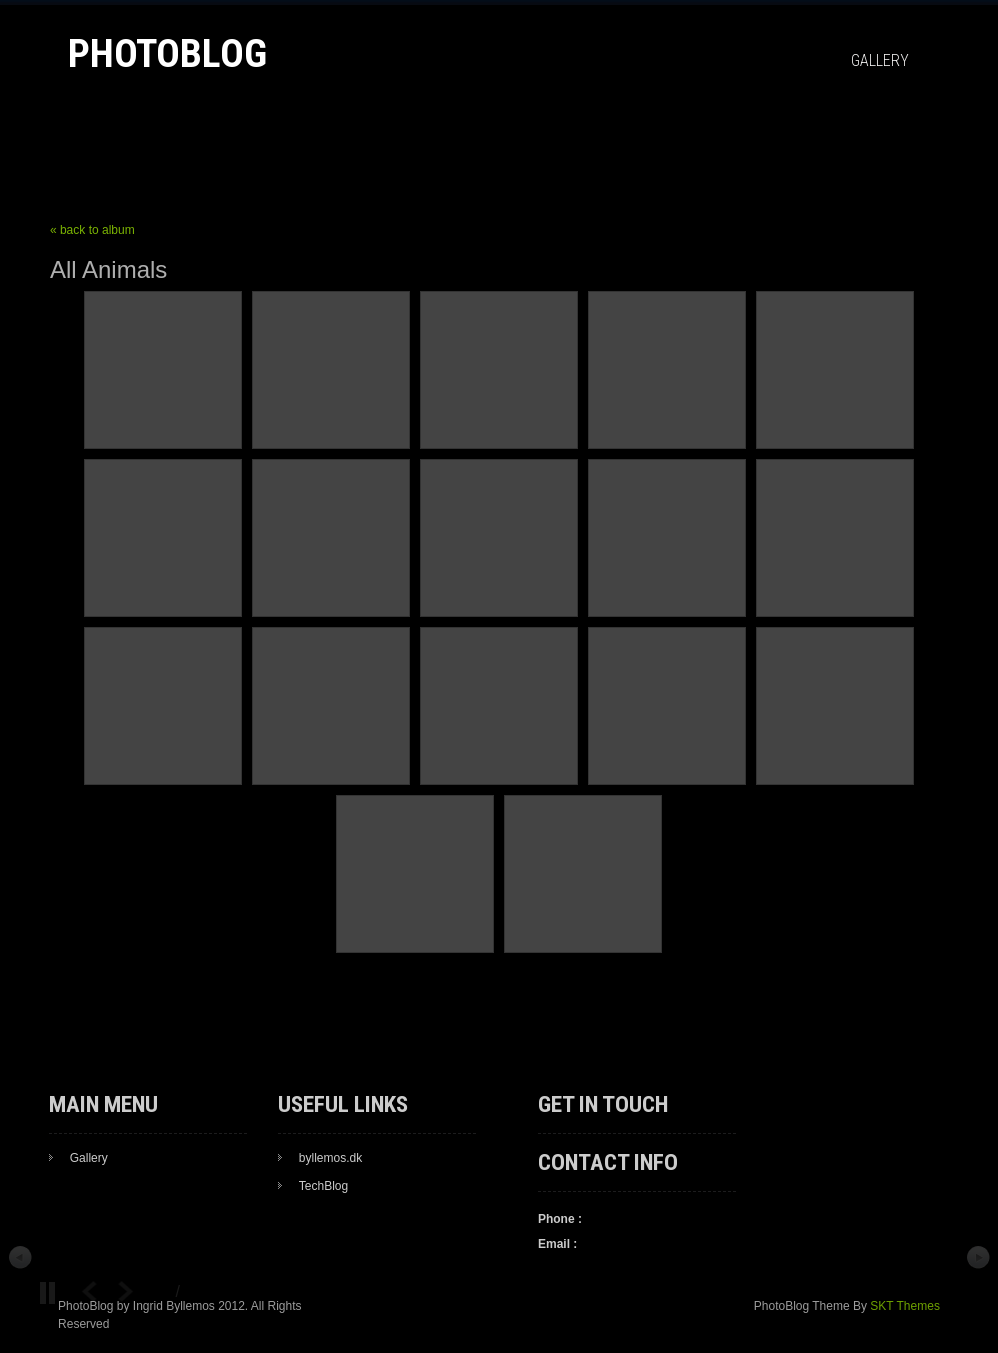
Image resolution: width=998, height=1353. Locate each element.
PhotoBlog (167, 53)
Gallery (880, 60)
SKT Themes (905, 1306)
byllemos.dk (330, 1158)
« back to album (92, 230)
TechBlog (323, 1186)
